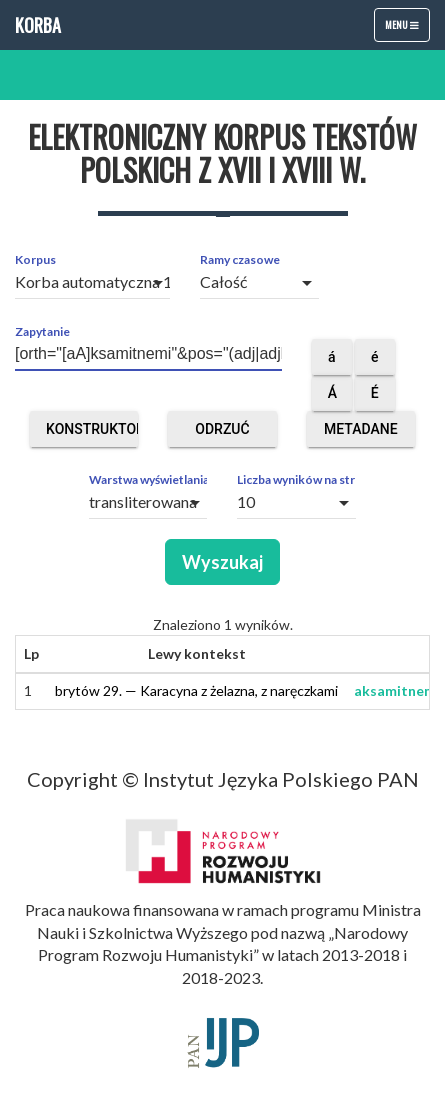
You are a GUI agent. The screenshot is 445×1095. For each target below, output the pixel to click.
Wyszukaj (222, 562)
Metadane (361, 434)
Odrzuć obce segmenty (222, 434)
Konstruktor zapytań (92, 434)
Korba (38, 25)
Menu (407, 29)
